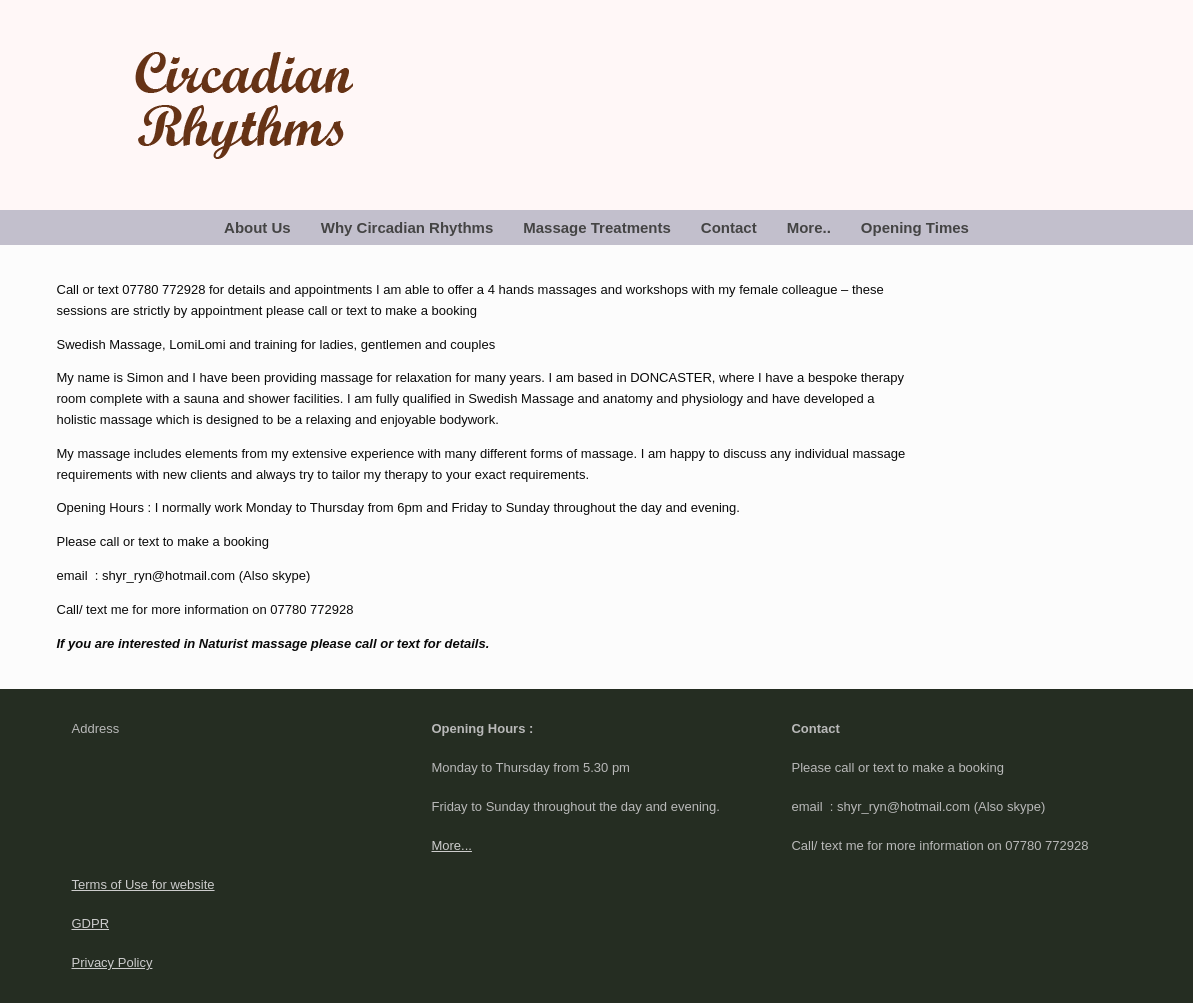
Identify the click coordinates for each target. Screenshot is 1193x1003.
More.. (809, 227)
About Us (257, 227)
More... (451, 845)
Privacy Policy (112, 962)
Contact (729, 227)
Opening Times (915, 227)
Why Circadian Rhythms (407, 227)
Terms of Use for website (143, 884)
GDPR (91, 923)
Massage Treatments (597, 227)
